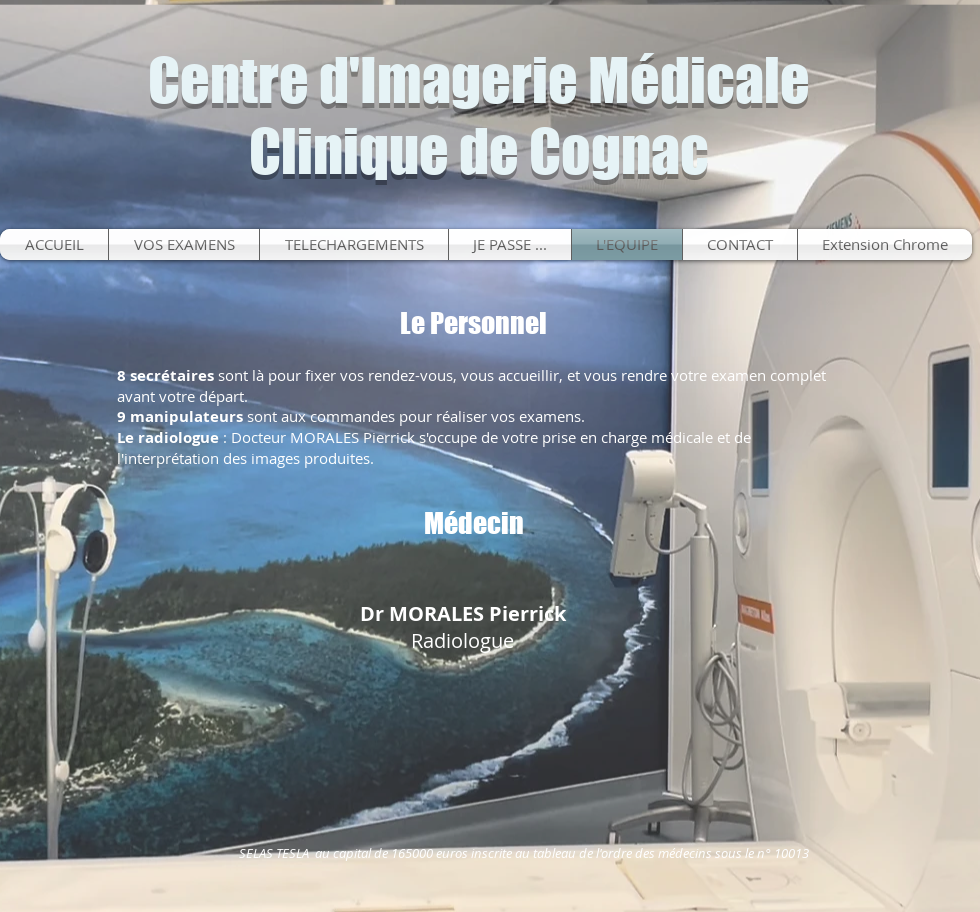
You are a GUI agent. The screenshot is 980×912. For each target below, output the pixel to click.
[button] (510, 244)
